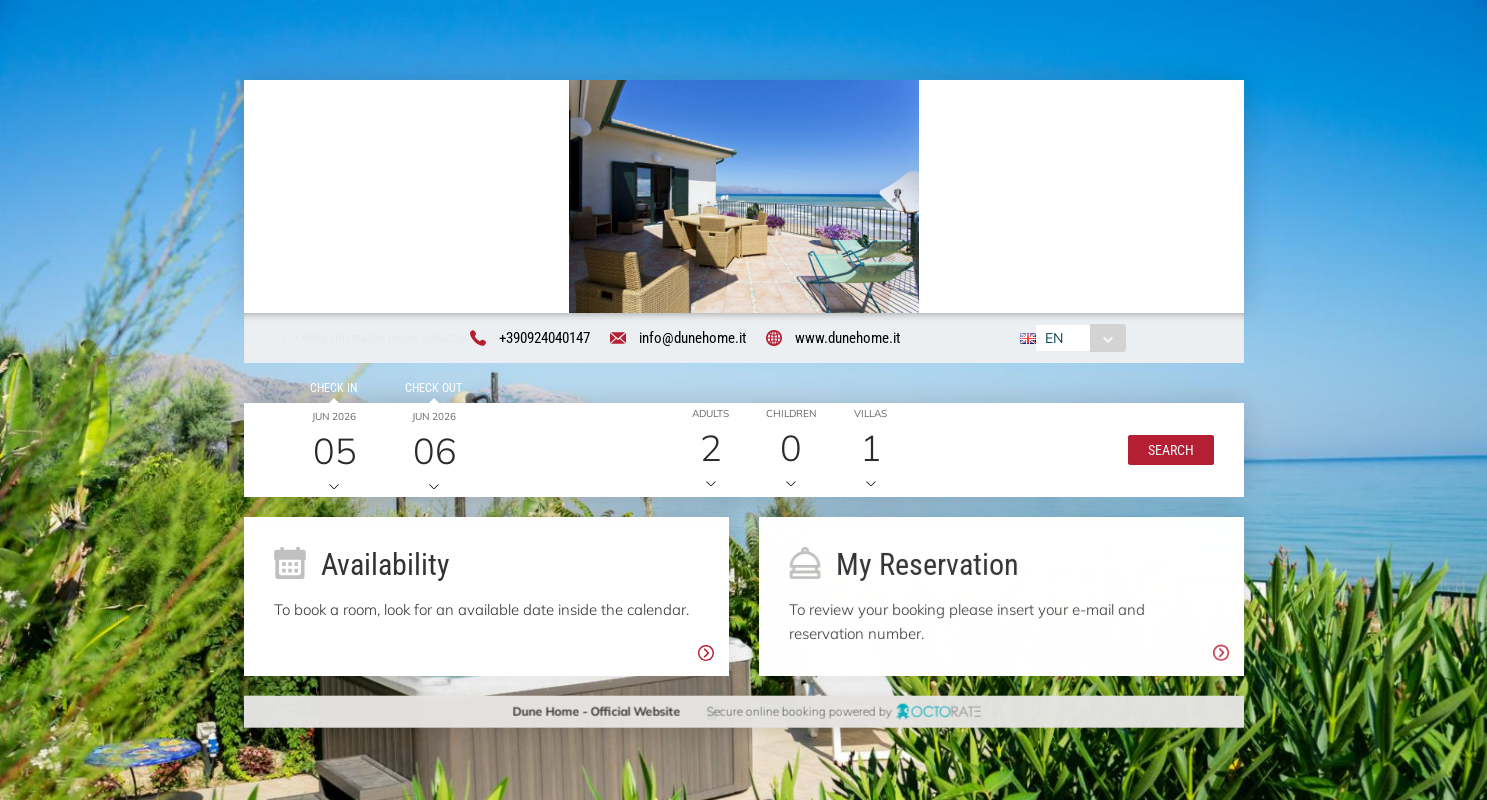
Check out (430, 392)
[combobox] (1079, 339)
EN (1053, 339)
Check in (330, 392)
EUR (1159, 339)
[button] (1167, 453)
